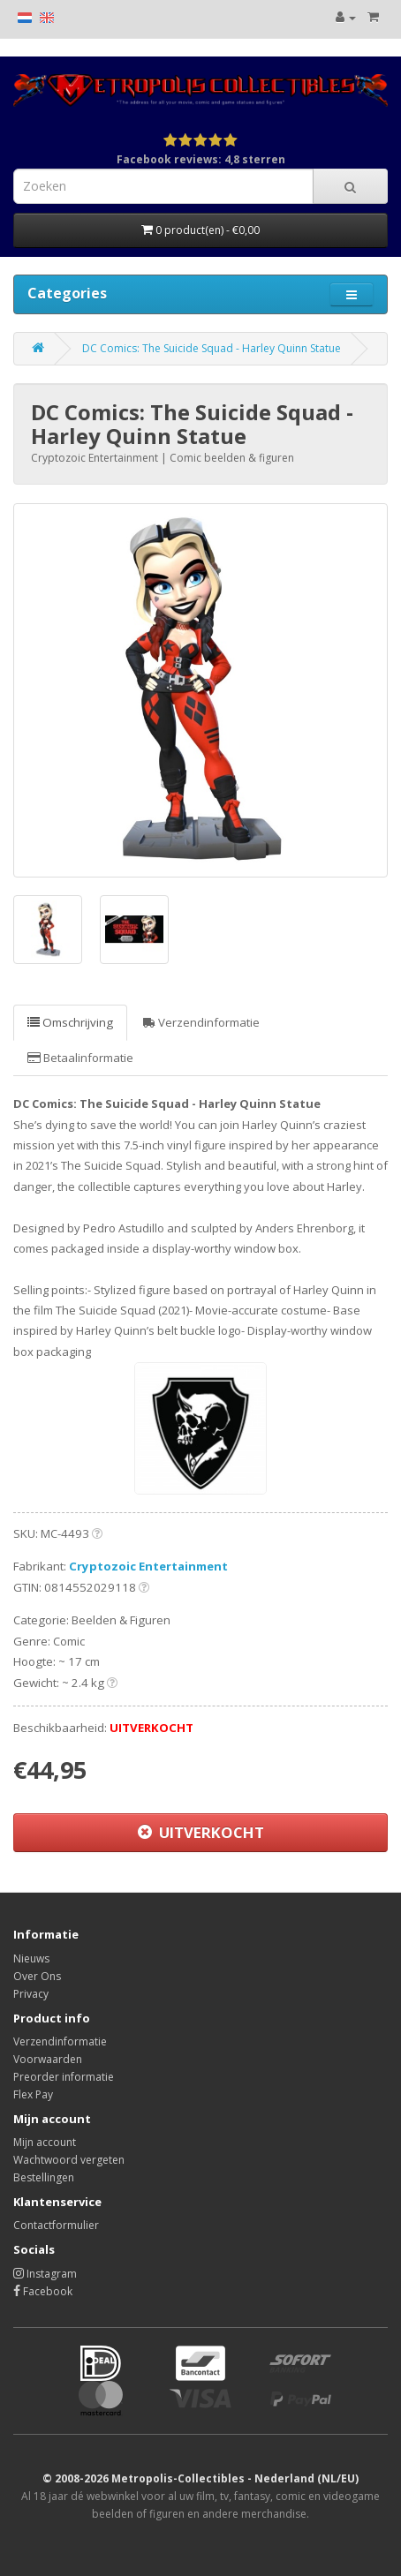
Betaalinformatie (80, 1058)
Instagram (45, 2273)
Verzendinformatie (201, 1022)
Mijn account (44, 2142)
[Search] (350, 186)
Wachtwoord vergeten (69, 2159)
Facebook (42, 2291)
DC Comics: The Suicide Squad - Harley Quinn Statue (211, 348)
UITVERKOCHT (201, 1832)
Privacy (31, 1993)
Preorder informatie (63, 2076)
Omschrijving (70, 1022)
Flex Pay (33, 2094)
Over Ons (37, 1976)
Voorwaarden (47, 2059)
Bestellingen (43, 2177)
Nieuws (31, 1958)
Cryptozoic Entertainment (148, 1566)
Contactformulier (56, 2225)
